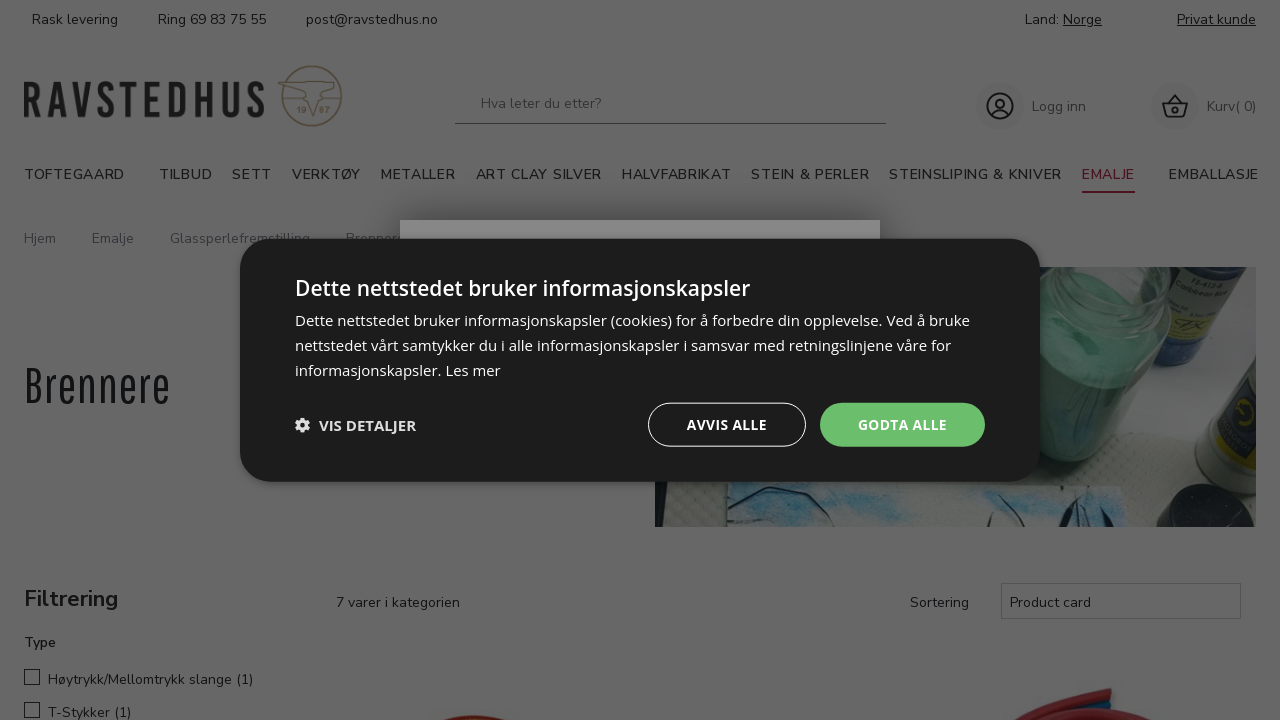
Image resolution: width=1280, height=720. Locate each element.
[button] (355, 424)
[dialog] (640, 359)
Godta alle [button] (902, 423)
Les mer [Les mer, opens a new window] (473, 369)
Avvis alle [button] (724, 423)
